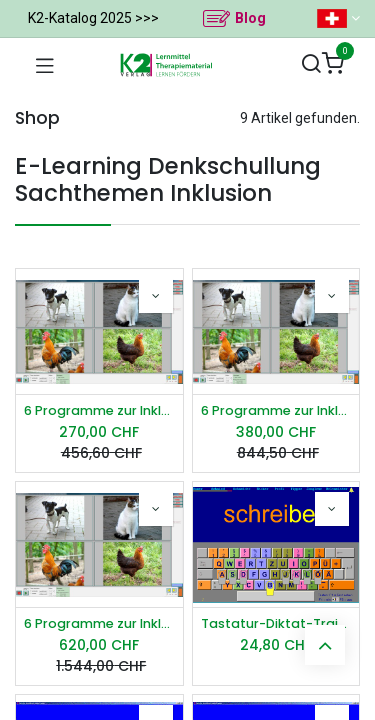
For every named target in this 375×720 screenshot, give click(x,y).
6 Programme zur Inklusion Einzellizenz (99, 410)
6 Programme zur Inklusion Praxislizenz (276, 410)
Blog (250, 18)
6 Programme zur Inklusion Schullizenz (99, 623)
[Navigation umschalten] (45, 65)
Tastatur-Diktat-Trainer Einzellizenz (276, 623)
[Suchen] (311, 64)
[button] (156, 296)
